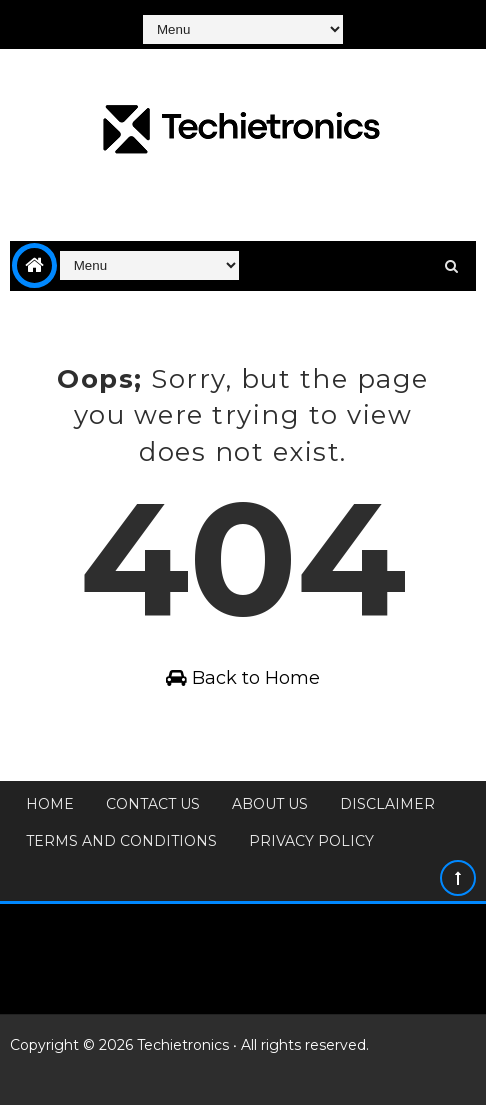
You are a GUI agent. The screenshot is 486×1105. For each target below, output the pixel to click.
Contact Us (153, 804)
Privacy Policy (311, 841)
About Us (270, 804)
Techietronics (183, 1045)
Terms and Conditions (121, 841)
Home (50, 804)
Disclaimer (387, 804)
